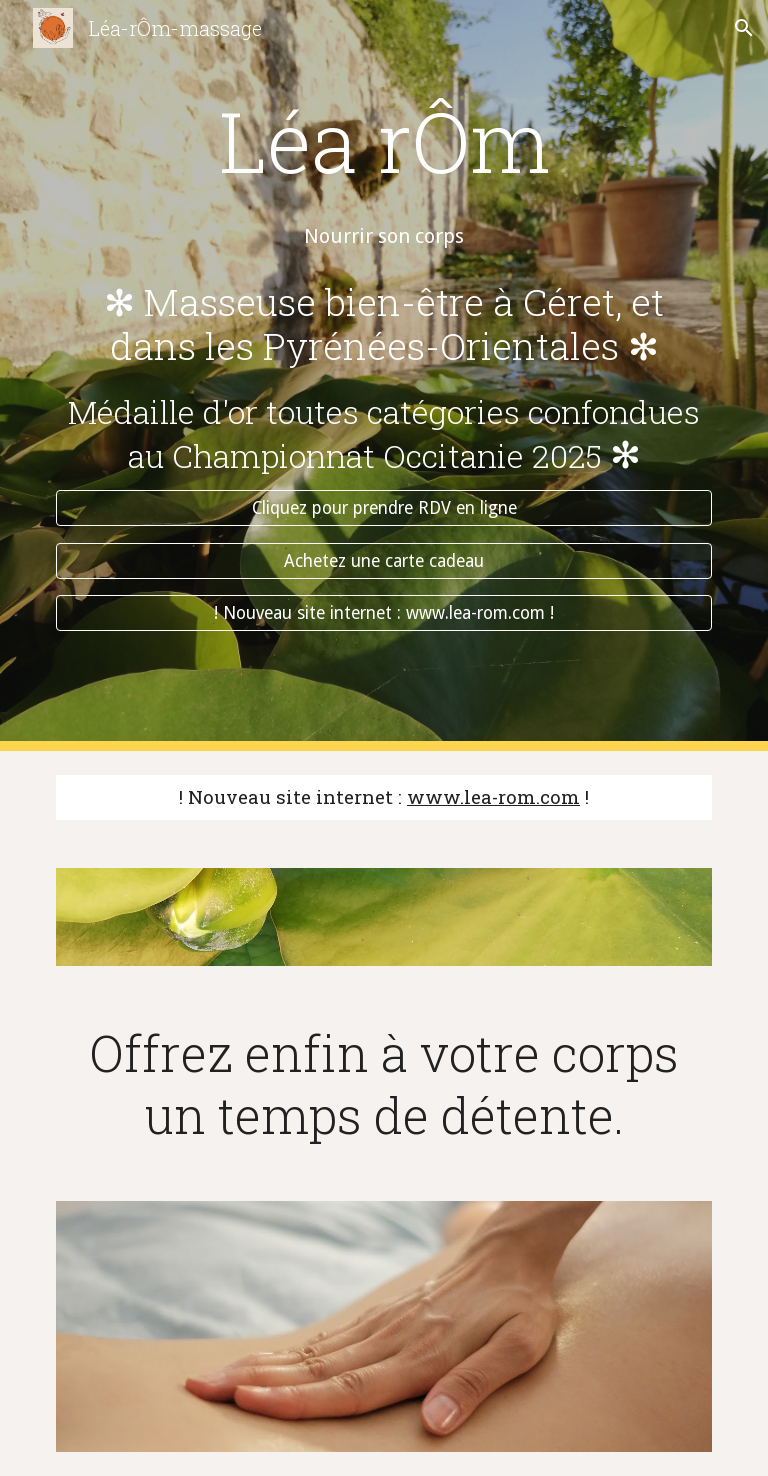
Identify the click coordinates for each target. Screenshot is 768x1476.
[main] (383, 103)
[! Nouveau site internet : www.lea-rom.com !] (383, 613)
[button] (744, 28)
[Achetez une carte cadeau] (383, 560)
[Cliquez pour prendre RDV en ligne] (383, 508)
